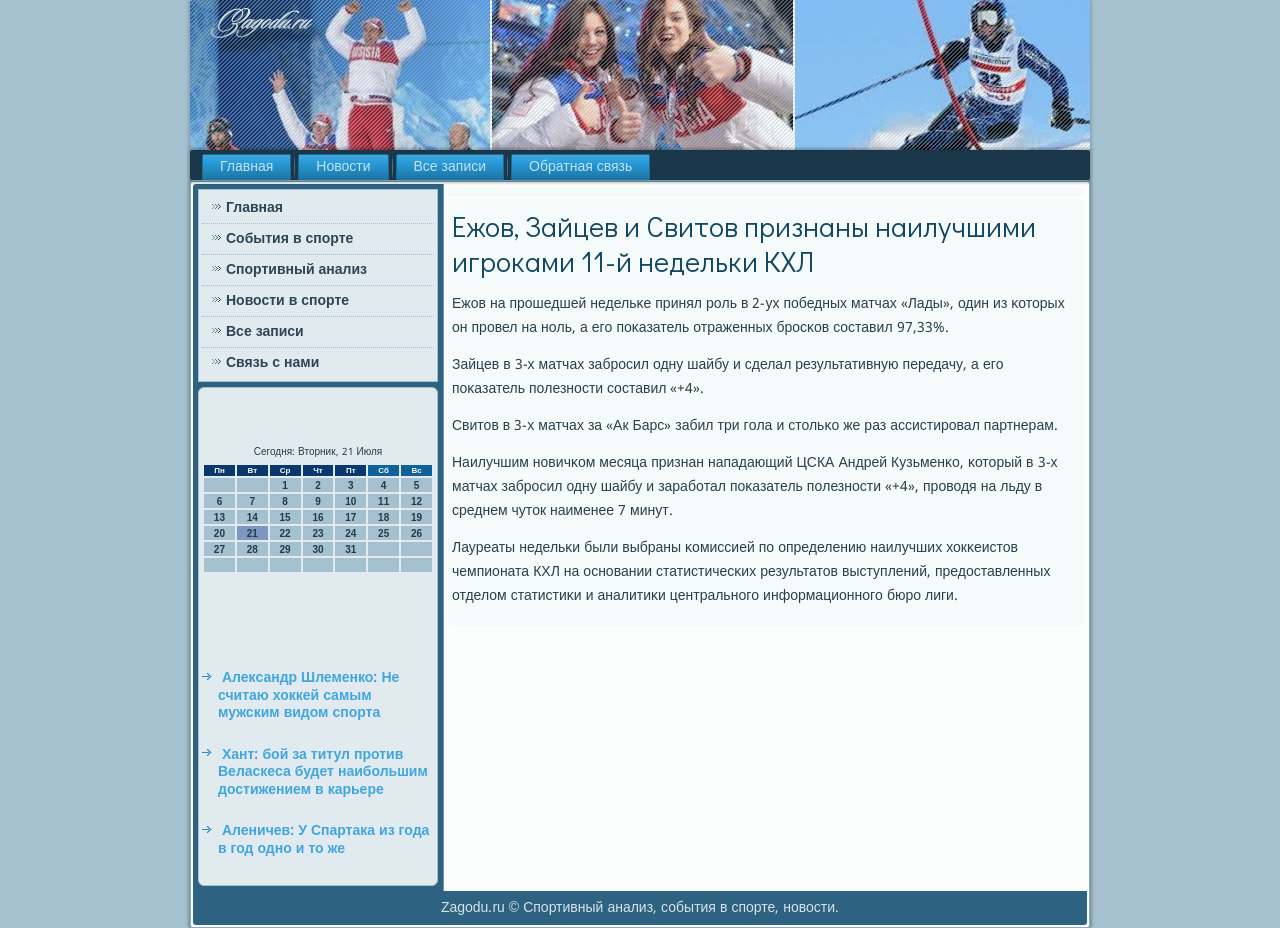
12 (416, 501)
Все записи (450, 167)
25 (383, 533)
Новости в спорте (287, 301)
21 (252, 533)
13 (219, 517)
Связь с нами (272, 363)
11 (383, 501)
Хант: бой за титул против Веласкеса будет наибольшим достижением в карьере (323, 772)
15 (285, 517)
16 (317, 517)
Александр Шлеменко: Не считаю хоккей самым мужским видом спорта (308, 695)
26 (416, 533)
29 (285, 549)
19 (416, 517)
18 (383, 517)
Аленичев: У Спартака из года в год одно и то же (323, 840)
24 (350, 533)
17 (350, 517)
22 (285, 533)
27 (219, 549)
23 (317, 533)
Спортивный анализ (296, 270)
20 (219, 533)
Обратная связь (580, 167)
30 (317, 549)
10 (350, 501)
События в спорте (289, 239)
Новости (343, 167)
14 (252, 517)
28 (252, 549)
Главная (246, 167)
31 (350, 549)
